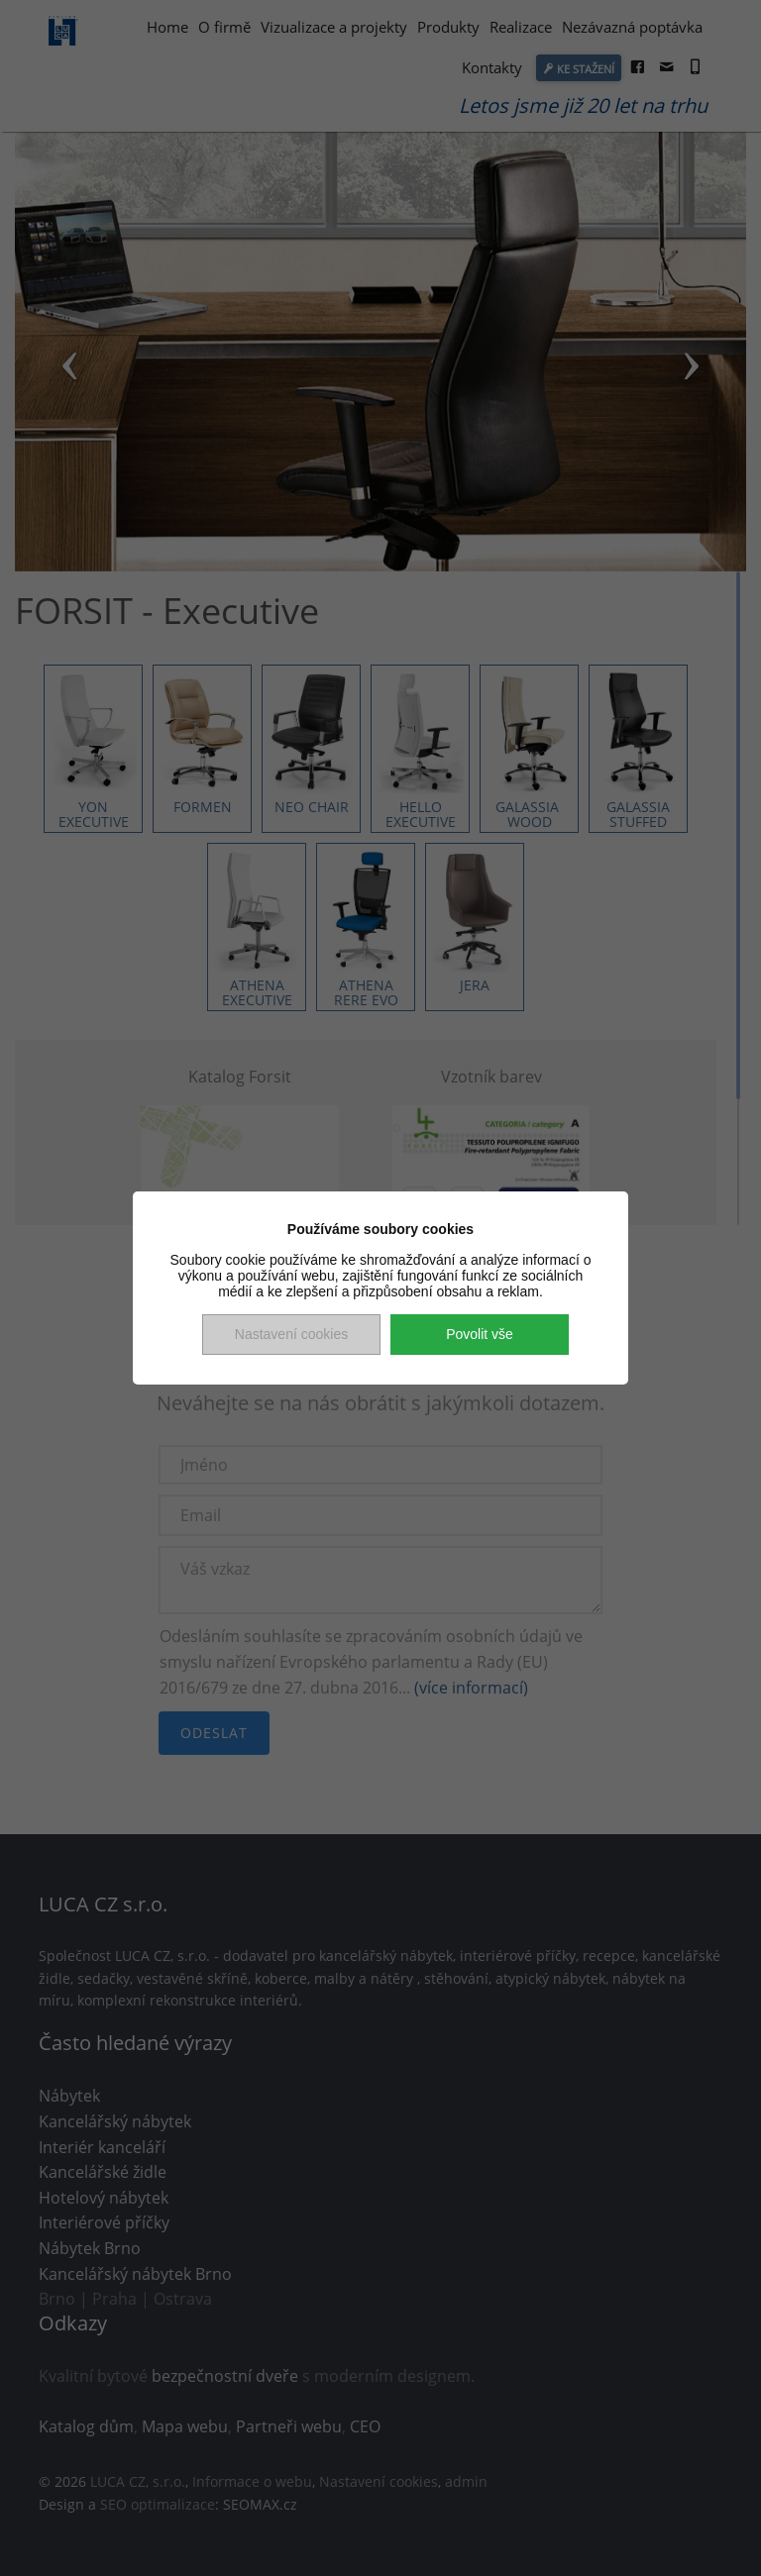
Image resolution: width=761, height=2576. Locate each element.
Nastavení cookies (291, 1334)
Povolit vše (479, 1334)
